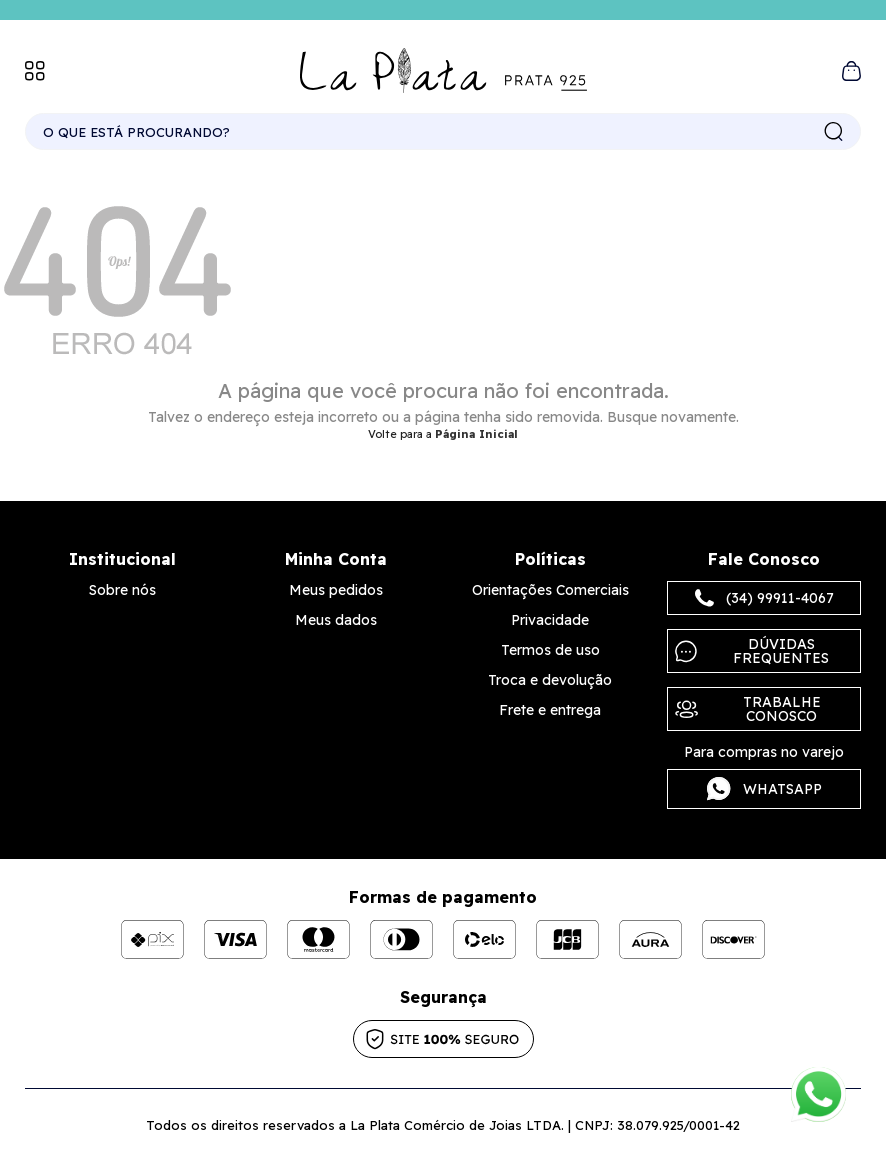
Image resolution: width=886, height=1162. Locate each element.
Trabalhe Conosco (748, 709)
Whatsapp (764, 789)
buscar (834, 132)
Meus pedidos (336, 590)
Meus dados (336, 620)
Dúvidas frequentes (752, 651)
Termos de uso (550, 650)
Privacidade (550, 620)
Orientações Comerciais (550, 590)
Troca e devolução (550, 680)
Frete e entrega (550, 710)
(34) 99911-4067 (764, 598)
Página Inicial (476, 434)
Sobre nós (122, 590)
